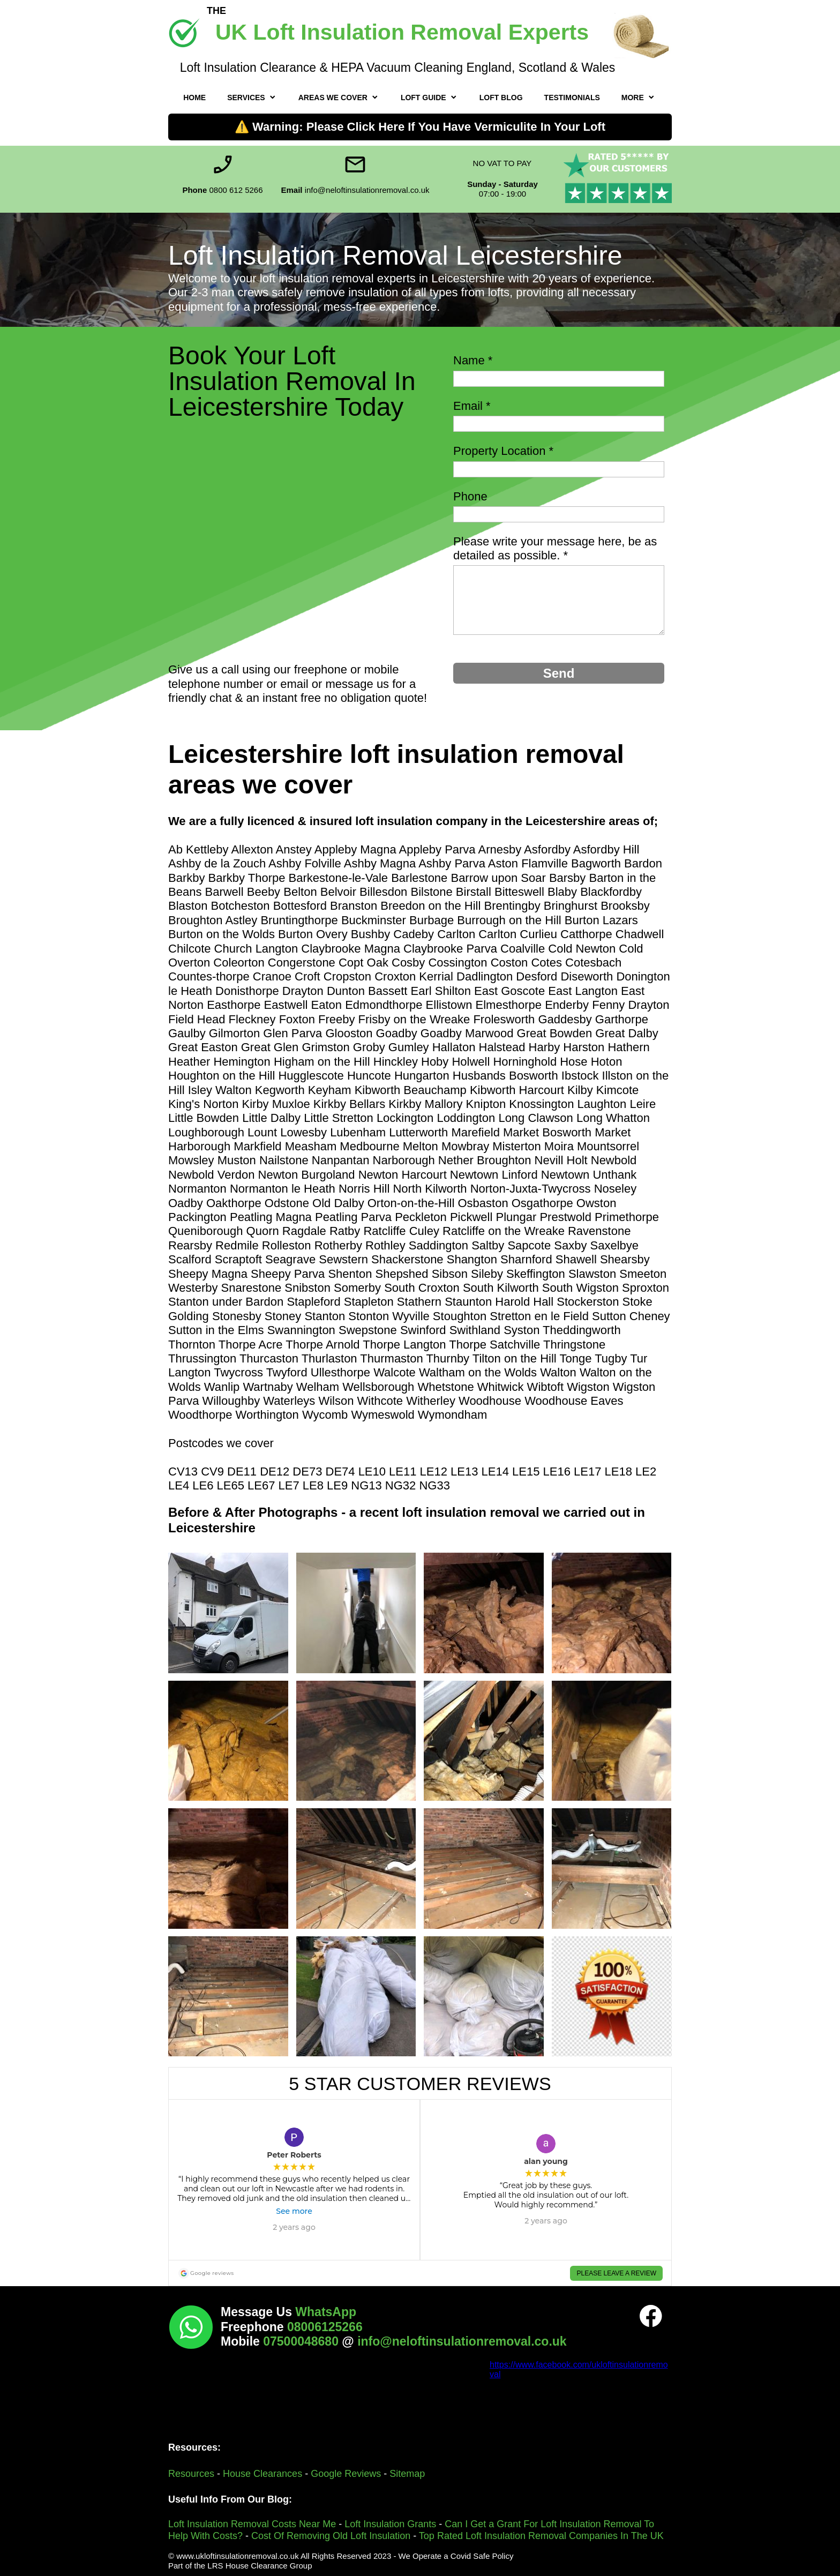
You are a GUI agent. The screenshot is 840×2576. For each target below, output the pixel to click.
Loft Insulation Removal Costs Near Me (252, 2524)
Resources (192, 2473)
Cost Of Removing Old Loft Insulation (330, 2535)
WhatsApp (325, 2312)
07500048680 (302, 2341)
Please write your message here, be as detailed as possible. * (555, 548)
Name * (472, 360)
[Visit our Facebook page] (651, 2316)
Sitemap (407, 2473)
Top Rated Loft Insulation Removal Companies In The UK (541, 2535)
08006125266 (325, 2327)
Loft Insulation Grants (390, 2524)
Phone (470, 496)
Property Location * (503, 451)
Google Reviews (346, 2473)
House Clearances (262, 2473)
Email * (472, 406)
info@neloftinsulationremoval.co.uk (461, 2341)
